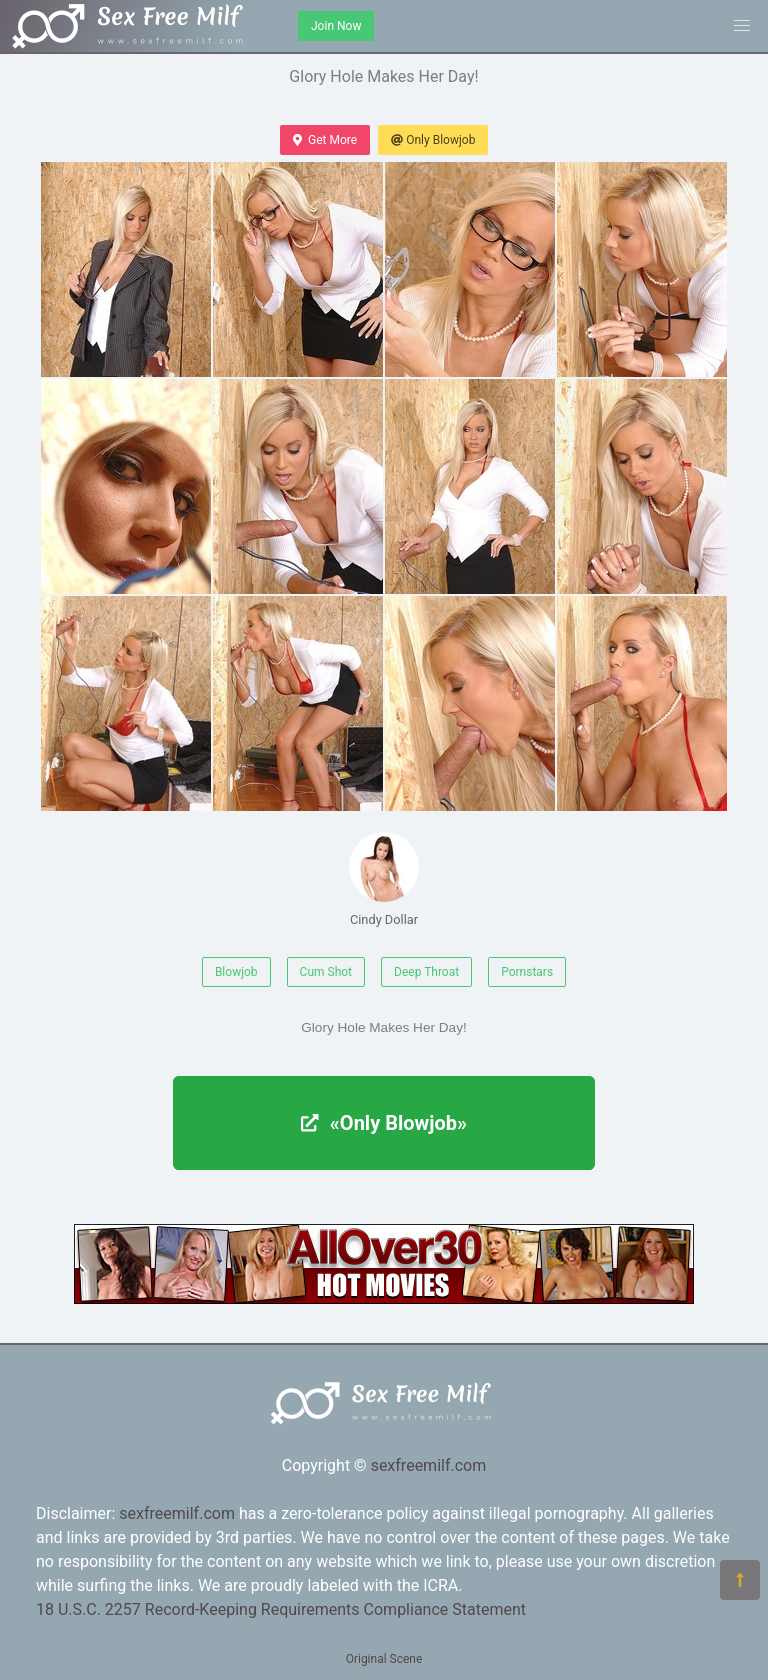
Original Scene (384, 1659)
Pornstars (527, 972)
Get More (325, 140)
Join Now (336, 26)
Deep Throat (426, 972)
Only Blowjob (433, 140)
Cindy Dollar (384, 879)
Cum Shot (326, 972)
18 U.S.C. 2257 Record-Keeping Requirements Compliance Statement (281, 1609)
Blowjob (236, 972)
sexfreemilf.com (429, 1465)
